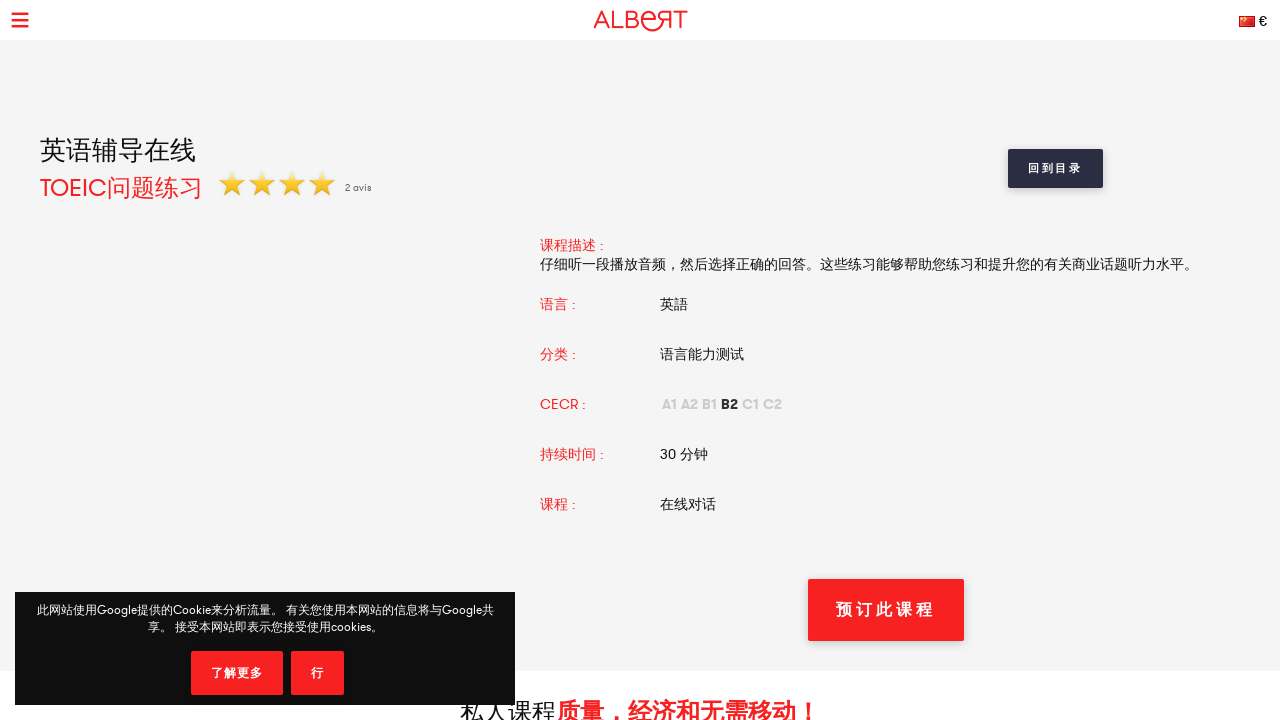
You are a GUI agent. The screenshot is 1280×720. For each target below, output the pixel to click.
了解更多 (237, 673)
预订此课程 (886, 609)
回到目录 (1055, 168)
